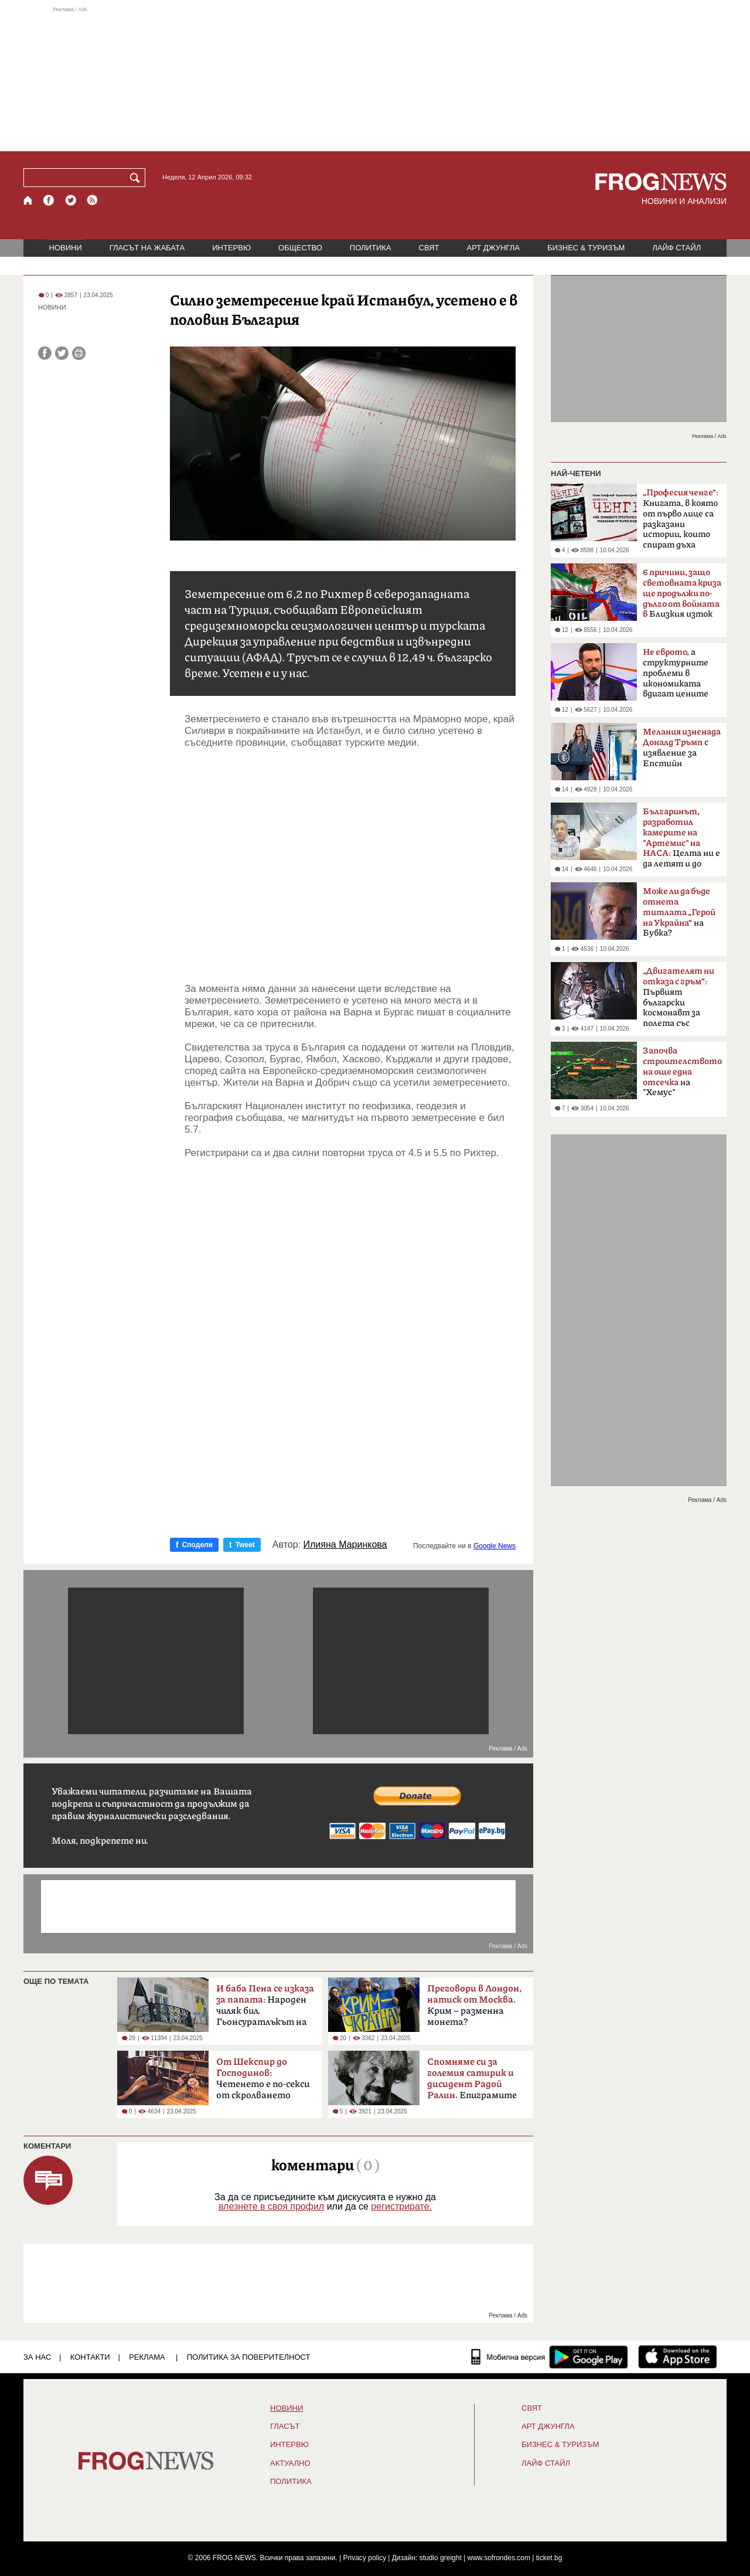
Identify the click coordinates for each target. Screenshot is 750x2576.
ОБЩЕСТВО (300, 247)
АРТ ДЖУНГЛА (493, 247)
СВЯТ (429, 247)
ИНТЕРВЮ (231, 247)
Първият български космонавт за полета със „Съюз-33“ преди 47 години (678, 1001)
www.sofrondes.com (499, 2558)
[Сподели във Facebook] (45, 353)
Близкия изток (682, 594)
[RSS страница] (92, 200)
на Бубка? (679, 912)
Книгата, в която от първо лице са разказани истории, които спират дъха (680, 518)
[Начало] (28, 200)
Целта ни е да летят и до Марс (681, 841)
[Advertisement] (375, 78)
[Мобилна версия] (508, 2356)
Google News (494, 1546)
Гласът (284, 2426)
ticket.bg (549, 2558)
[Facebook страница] (49, 200)
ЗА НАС (37, 2357)
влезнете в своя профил (271, 2206)
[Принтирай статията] (79, 353)
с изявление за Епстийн (682, 747)
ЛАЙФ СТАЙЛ (676, 247)
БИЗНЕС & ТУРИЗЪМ (586, 247)
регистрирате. (401, 2206)
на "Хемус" (682, 1071)
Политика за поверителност (249, 2357)
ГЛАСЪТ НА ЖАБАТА (147, 247)
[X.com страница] (71, 200)
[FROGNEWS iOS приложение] (678, 2356)
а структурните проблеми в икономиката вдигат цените (675, 673)
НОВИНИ (65, 247)
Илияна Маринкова (345, 1544)
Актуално (290, 2463)
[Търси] (137, 177)
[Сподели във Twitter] (62, 353)
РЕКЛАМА (147, 2357)
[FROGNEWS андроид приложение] (588, 2356)
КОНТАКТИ (90, 2357)
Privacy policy (364, 2558)
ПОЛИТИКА (370, 247)
